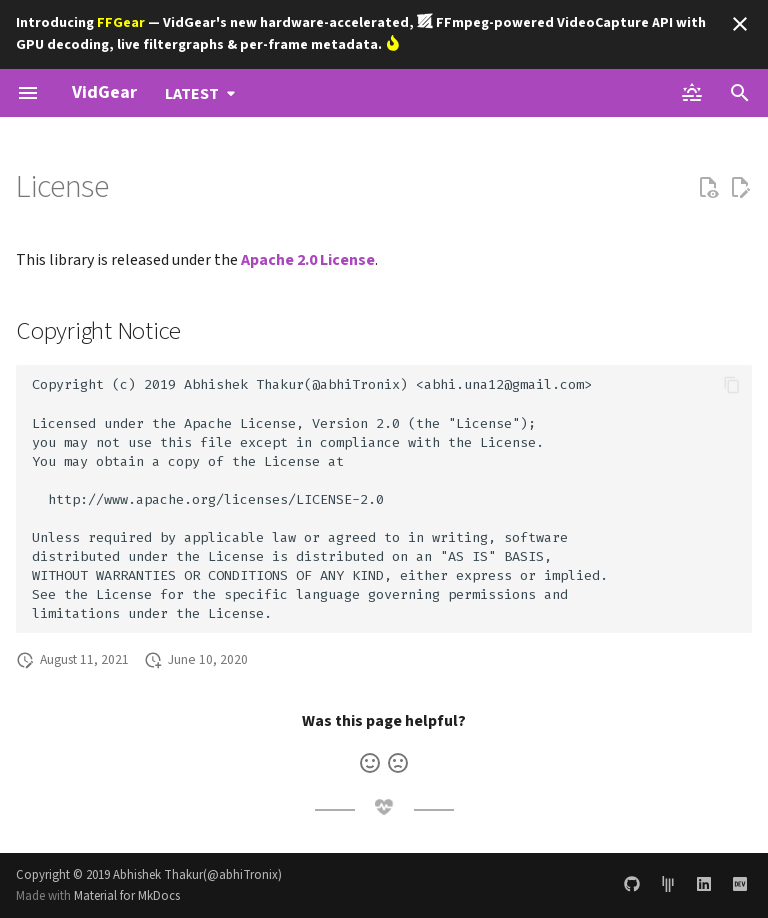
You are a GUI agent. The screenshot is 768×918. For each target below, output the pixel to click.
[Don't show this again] (740, 24)
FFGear (121, 23)
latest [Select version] (192, 94)
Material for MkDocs (127, 896)
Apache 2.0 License (308, 260)
